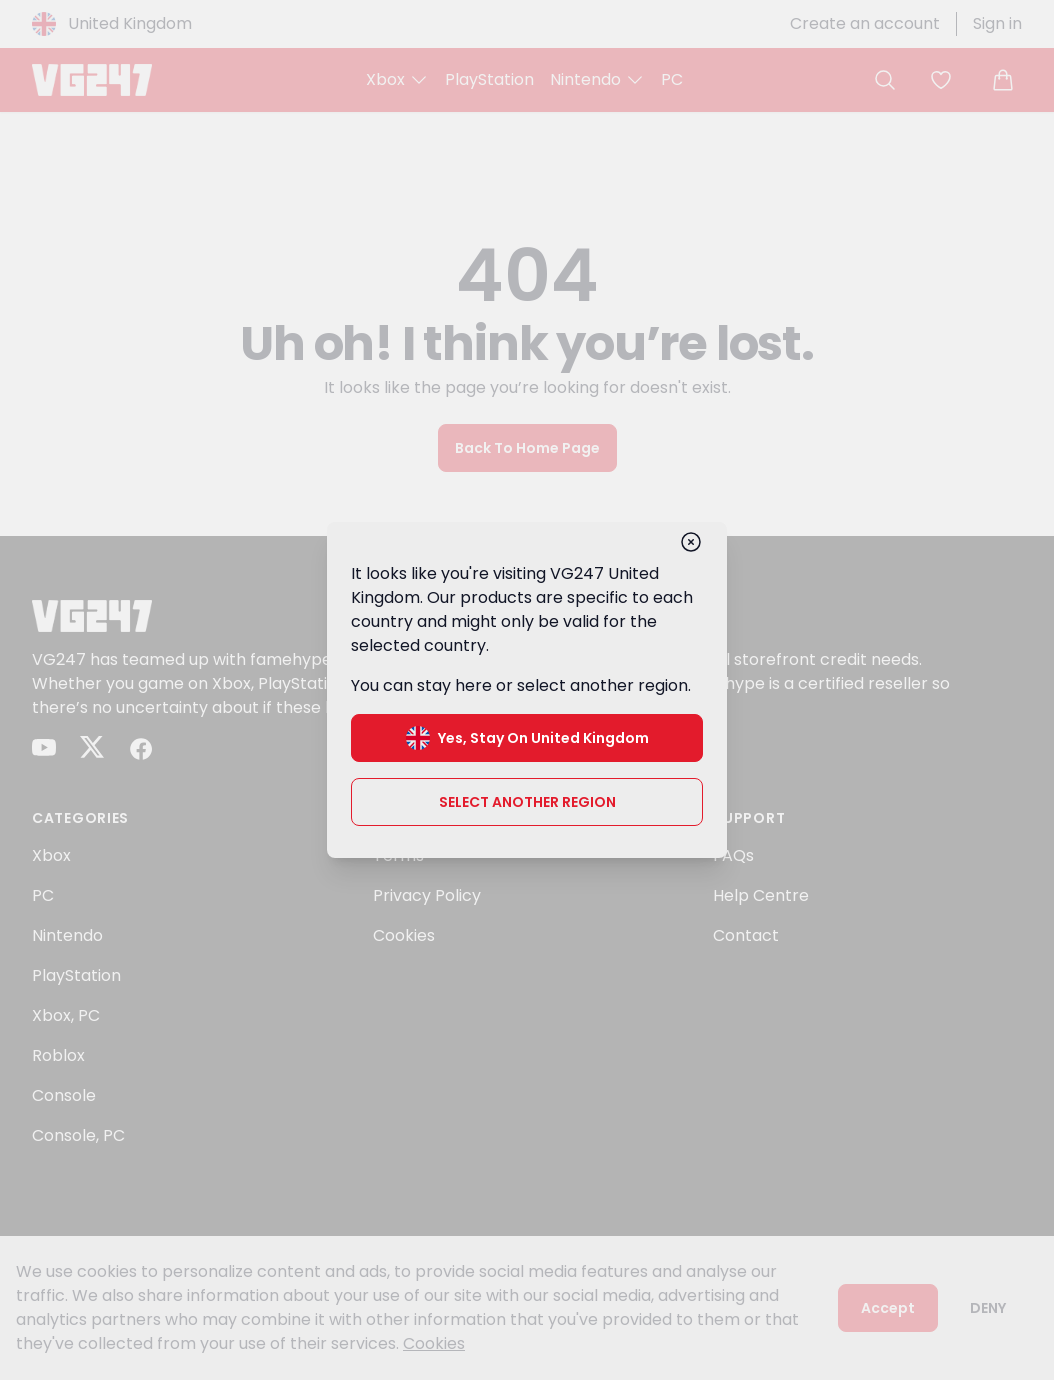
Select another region (527, 802)
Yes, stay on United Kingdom (527, 738)
